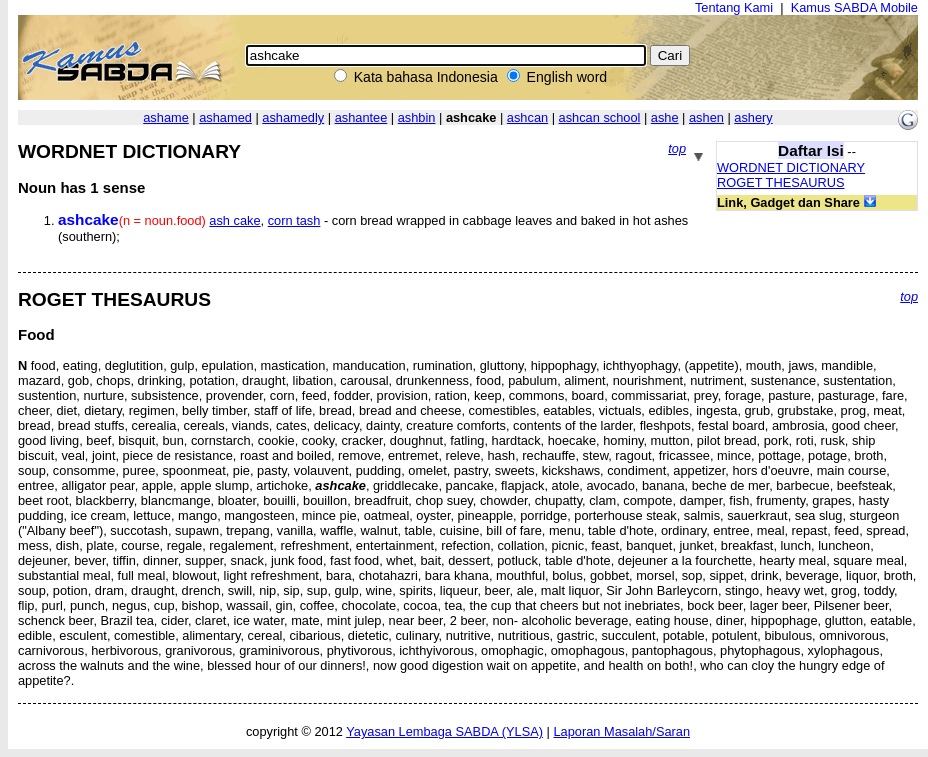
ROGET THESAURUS (781, 182)
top (677, 148)
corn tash (294, 220)
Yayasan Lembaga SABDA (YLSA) (444, 731)
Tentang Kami (734, 7)
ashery (753, 117)
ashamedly (293, 117)
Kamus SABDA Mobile (854, 7)
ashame (166, 117)
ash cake (234, 220)
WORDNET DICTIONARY (791, 167)
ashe (665, 117)
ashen (706, 117)
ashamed (225, 117)
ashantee (361, 117)
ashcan (527, 117)
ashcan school (600, 117)
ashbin (417, 117)
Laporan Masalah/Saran (621, 731)
